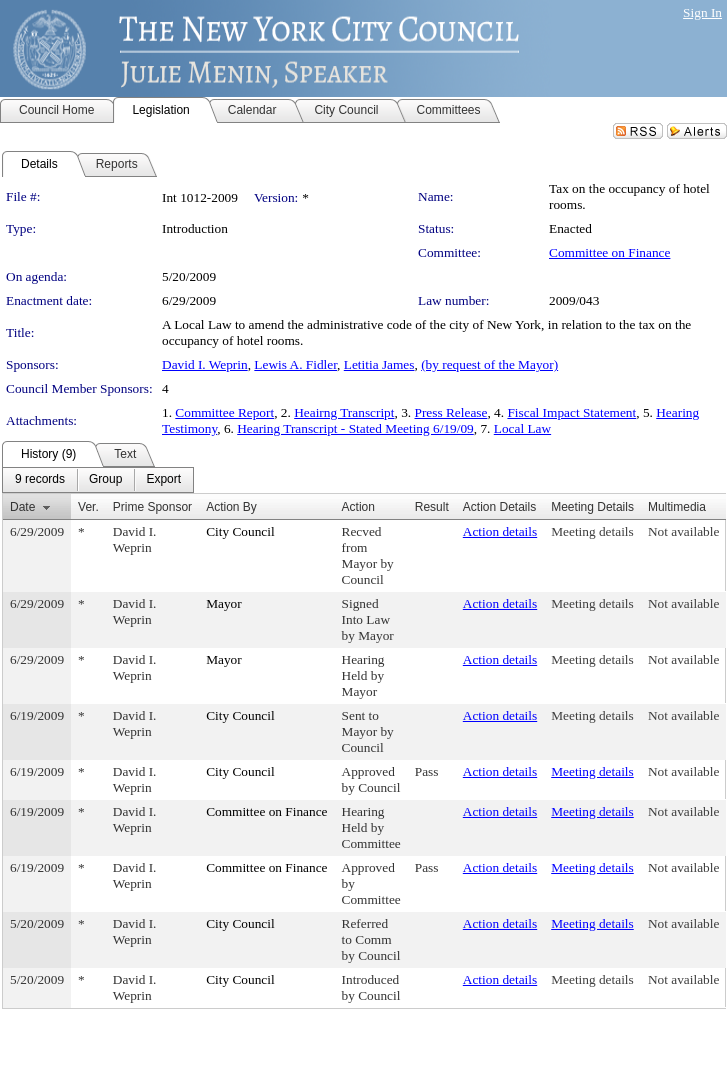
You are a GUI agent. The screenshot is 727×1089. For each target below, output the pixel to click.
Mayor (224, 603)
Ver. (88, 507)
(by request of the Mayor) (489, 364)
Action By (231, 507)
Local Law (522, 428)
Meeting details (592, 531)
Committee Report (224, 412)
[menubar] (98, 480)
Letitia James (379, 364)
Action (358, 507)
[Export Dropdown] (163, 480)
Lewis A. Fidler (295, 364)
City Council (240, 531)
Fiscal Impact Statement (571, 412)
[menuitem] (40, 480)
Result (432, 507)
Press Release (451, 412)
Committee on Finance (609, 252)
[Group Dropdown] (105, 480)
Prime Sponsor (152, 507)
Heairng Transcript (344, 412)
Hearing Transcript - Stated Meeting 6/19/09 (355, 428)
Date (22, 507)
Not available (683, 531)
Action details (500, 531)
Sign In (702, 12)
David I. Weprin (205, 364)
